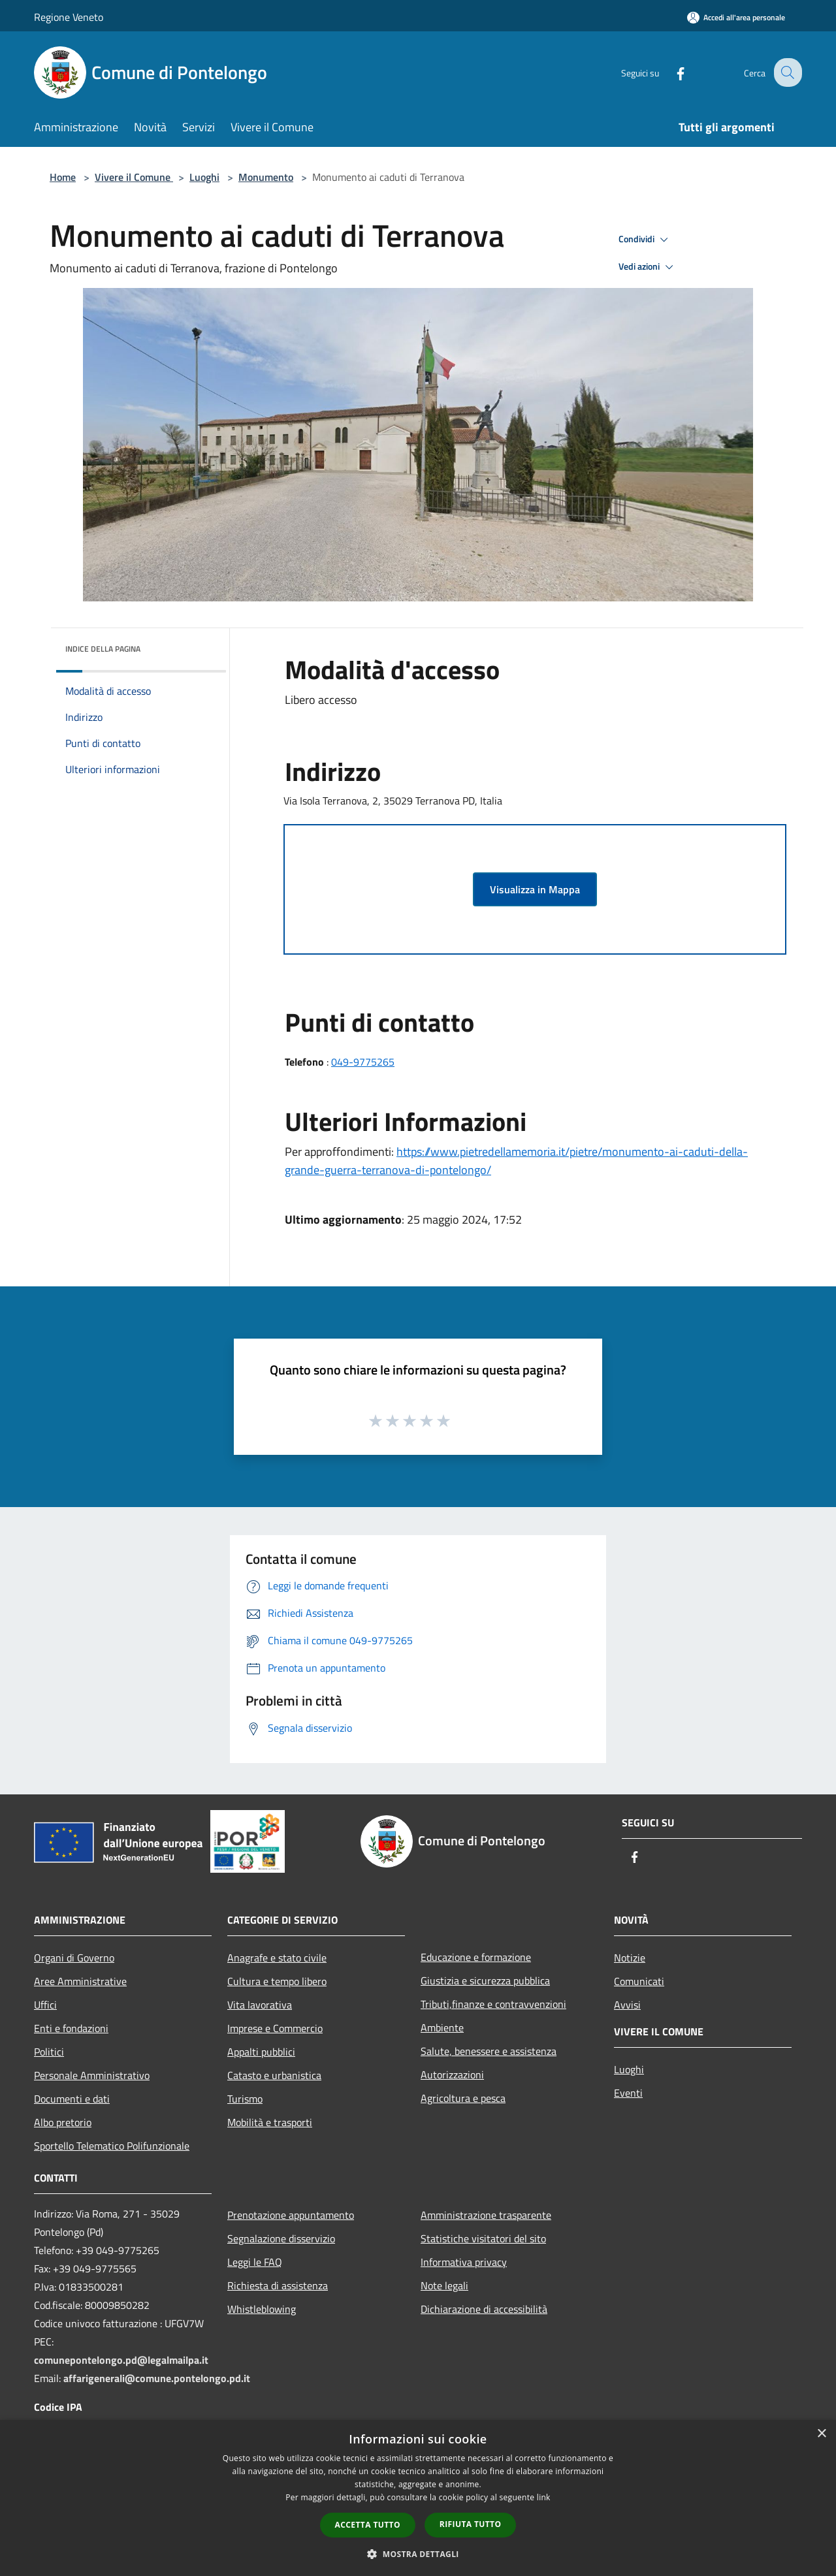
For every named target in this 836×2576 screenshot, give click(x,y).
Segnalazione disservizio (281, 2238)
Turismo (245, 2099)
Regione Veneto (68, 17)
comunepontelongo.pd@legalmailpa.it (121, 2360)
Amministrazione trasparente (486, 2215)
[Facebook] (670, 72)
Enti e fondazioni (71, 2028)
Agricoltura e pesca (463, 2098)
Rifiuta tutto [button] (471, 2524)
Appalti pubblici (261, 2051)
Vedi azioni (648, 267)
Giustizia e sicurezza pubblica (485, 1980)
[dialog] (418, 2498)
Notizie (629, 1957)
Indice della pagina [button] (102, 649)
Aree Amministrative (80, 1981)
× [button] (821, 2434)
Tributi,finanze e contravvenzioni (493, 2004)
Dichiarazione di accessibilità (484, 2309)
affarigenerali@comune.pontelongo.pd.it (156, 2378)
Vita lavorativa (259, 2004)
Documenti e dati (72, 2099)
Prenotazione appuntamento (290, 2215)
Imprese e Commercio (275, 2028)
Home (63, 177)
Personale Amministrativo (92, 2075)
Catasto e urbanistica (274, 2075)
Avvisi (627, 2004)
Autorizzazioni (452, 2074)
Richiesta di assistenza (277, 2285)
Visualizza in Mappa (535, 889)
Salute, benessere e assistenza (488, 2051)
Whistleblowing (261, 2309)
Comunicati (639, 1981)
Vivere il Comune (134, 177)
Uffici (45, 2004)
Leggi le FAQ (254, 2262)
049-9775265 (362, 1062)
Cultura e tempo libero (277, 1981)
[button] (418, 2553)
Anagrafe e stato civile (277, 1957)
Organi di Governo (74, 1957)
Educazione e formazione (476, 1957)
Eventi (628, 2093)
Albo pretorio (62, 2122)
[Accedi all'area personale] (736, 17)
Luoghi (204, 177)
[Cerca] (786, 72)
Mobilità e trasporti (269, 2122)
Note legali (444, 2285)
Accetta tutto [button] (367, 2524)
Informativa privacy (464, 2262)
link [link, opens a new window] (544, 2497)
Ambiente (442, 2027)
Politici (49, 2051)
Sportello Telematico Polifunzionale (111, 2146)
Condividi (645, 239)
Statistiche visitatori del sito (483, 2238)
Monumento (265, 177)
